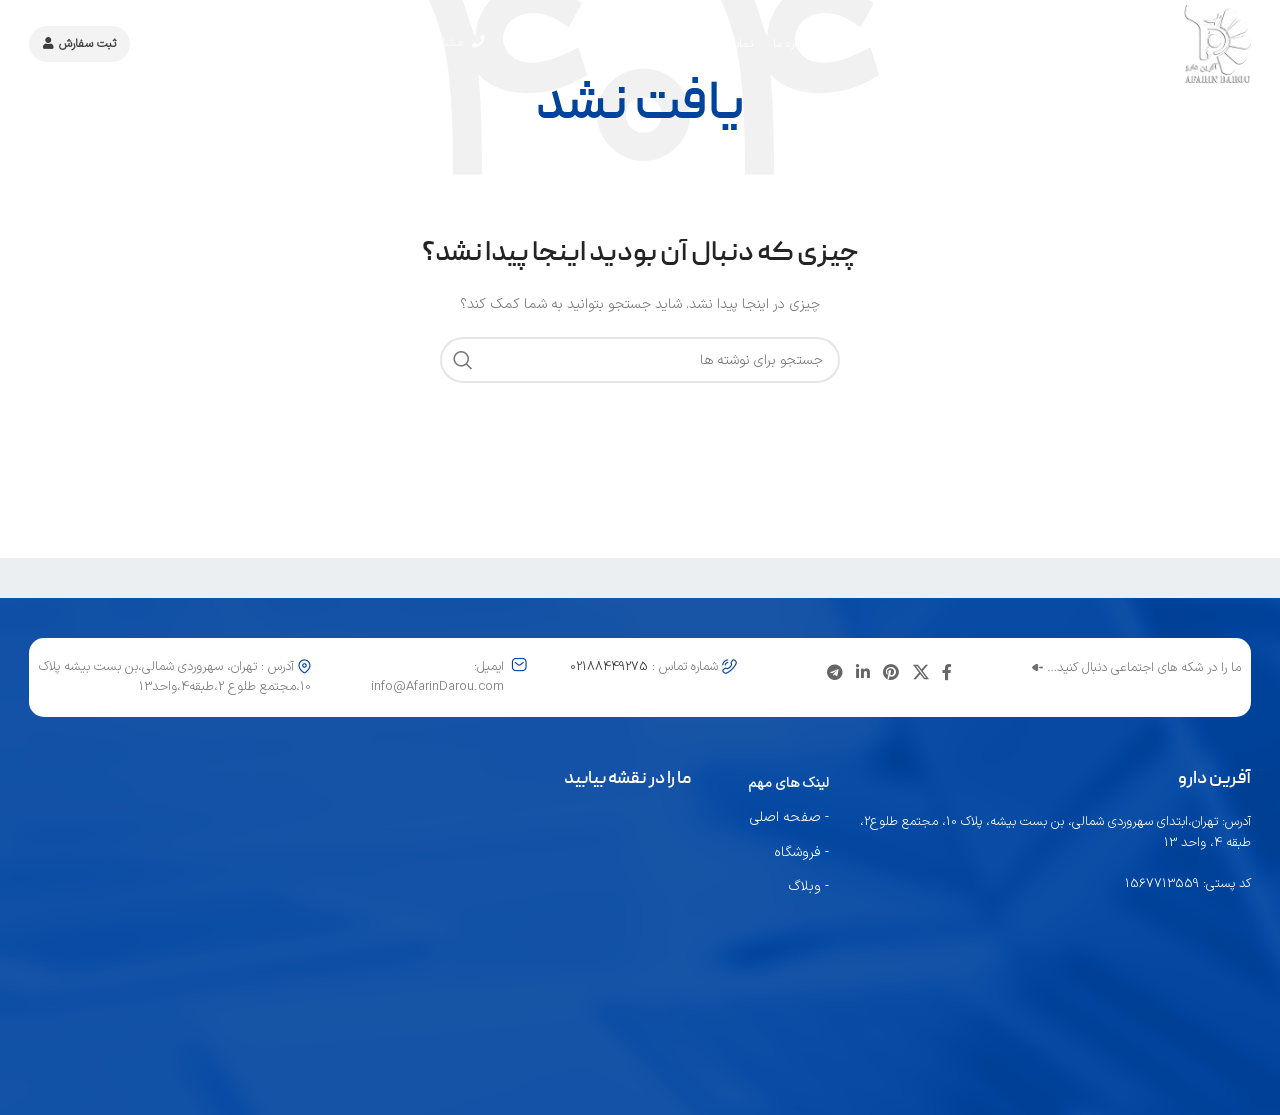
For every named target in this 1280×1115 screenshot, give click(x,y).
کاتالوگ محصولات (207, 45)
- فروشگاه (801, 852)
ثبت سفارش (79, 45)
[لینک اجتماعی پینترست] (891, 674)
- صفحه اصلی (789, 817)
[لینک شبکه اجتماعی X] (920, 674)
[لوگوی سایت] (1162, 45)
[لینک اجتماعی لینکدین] (862, 674)
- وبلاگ (809, 886)
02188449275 (324, 45)
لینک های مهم (788, 783)
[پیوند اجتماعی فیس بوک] (946, 674)
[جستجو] (640, 360)
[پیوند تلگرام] (834, 674)
